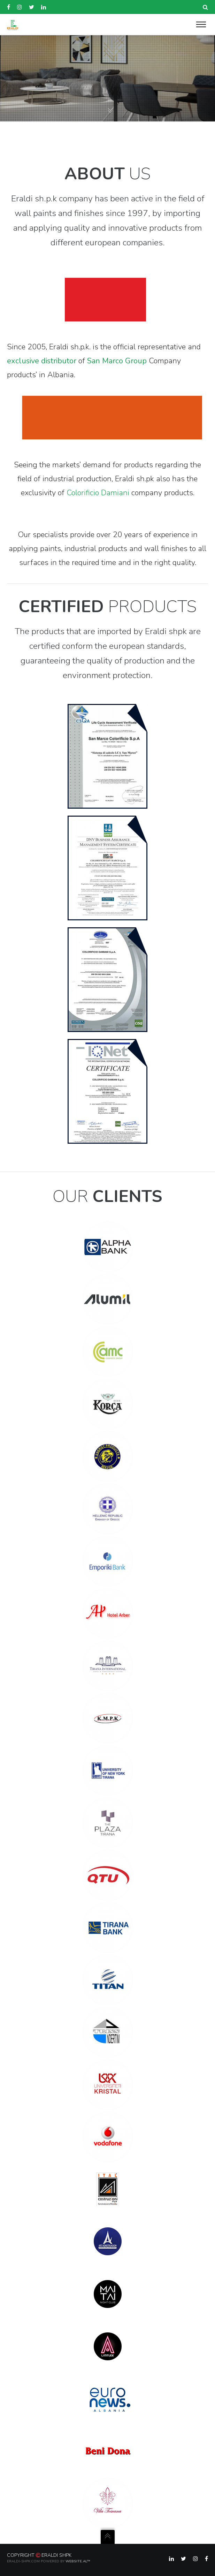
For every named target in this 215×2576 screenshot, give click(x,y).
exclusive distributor (41, 361)
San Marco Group (117, 361)
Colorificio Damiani (98, 493)
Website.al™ (78, 2561)
